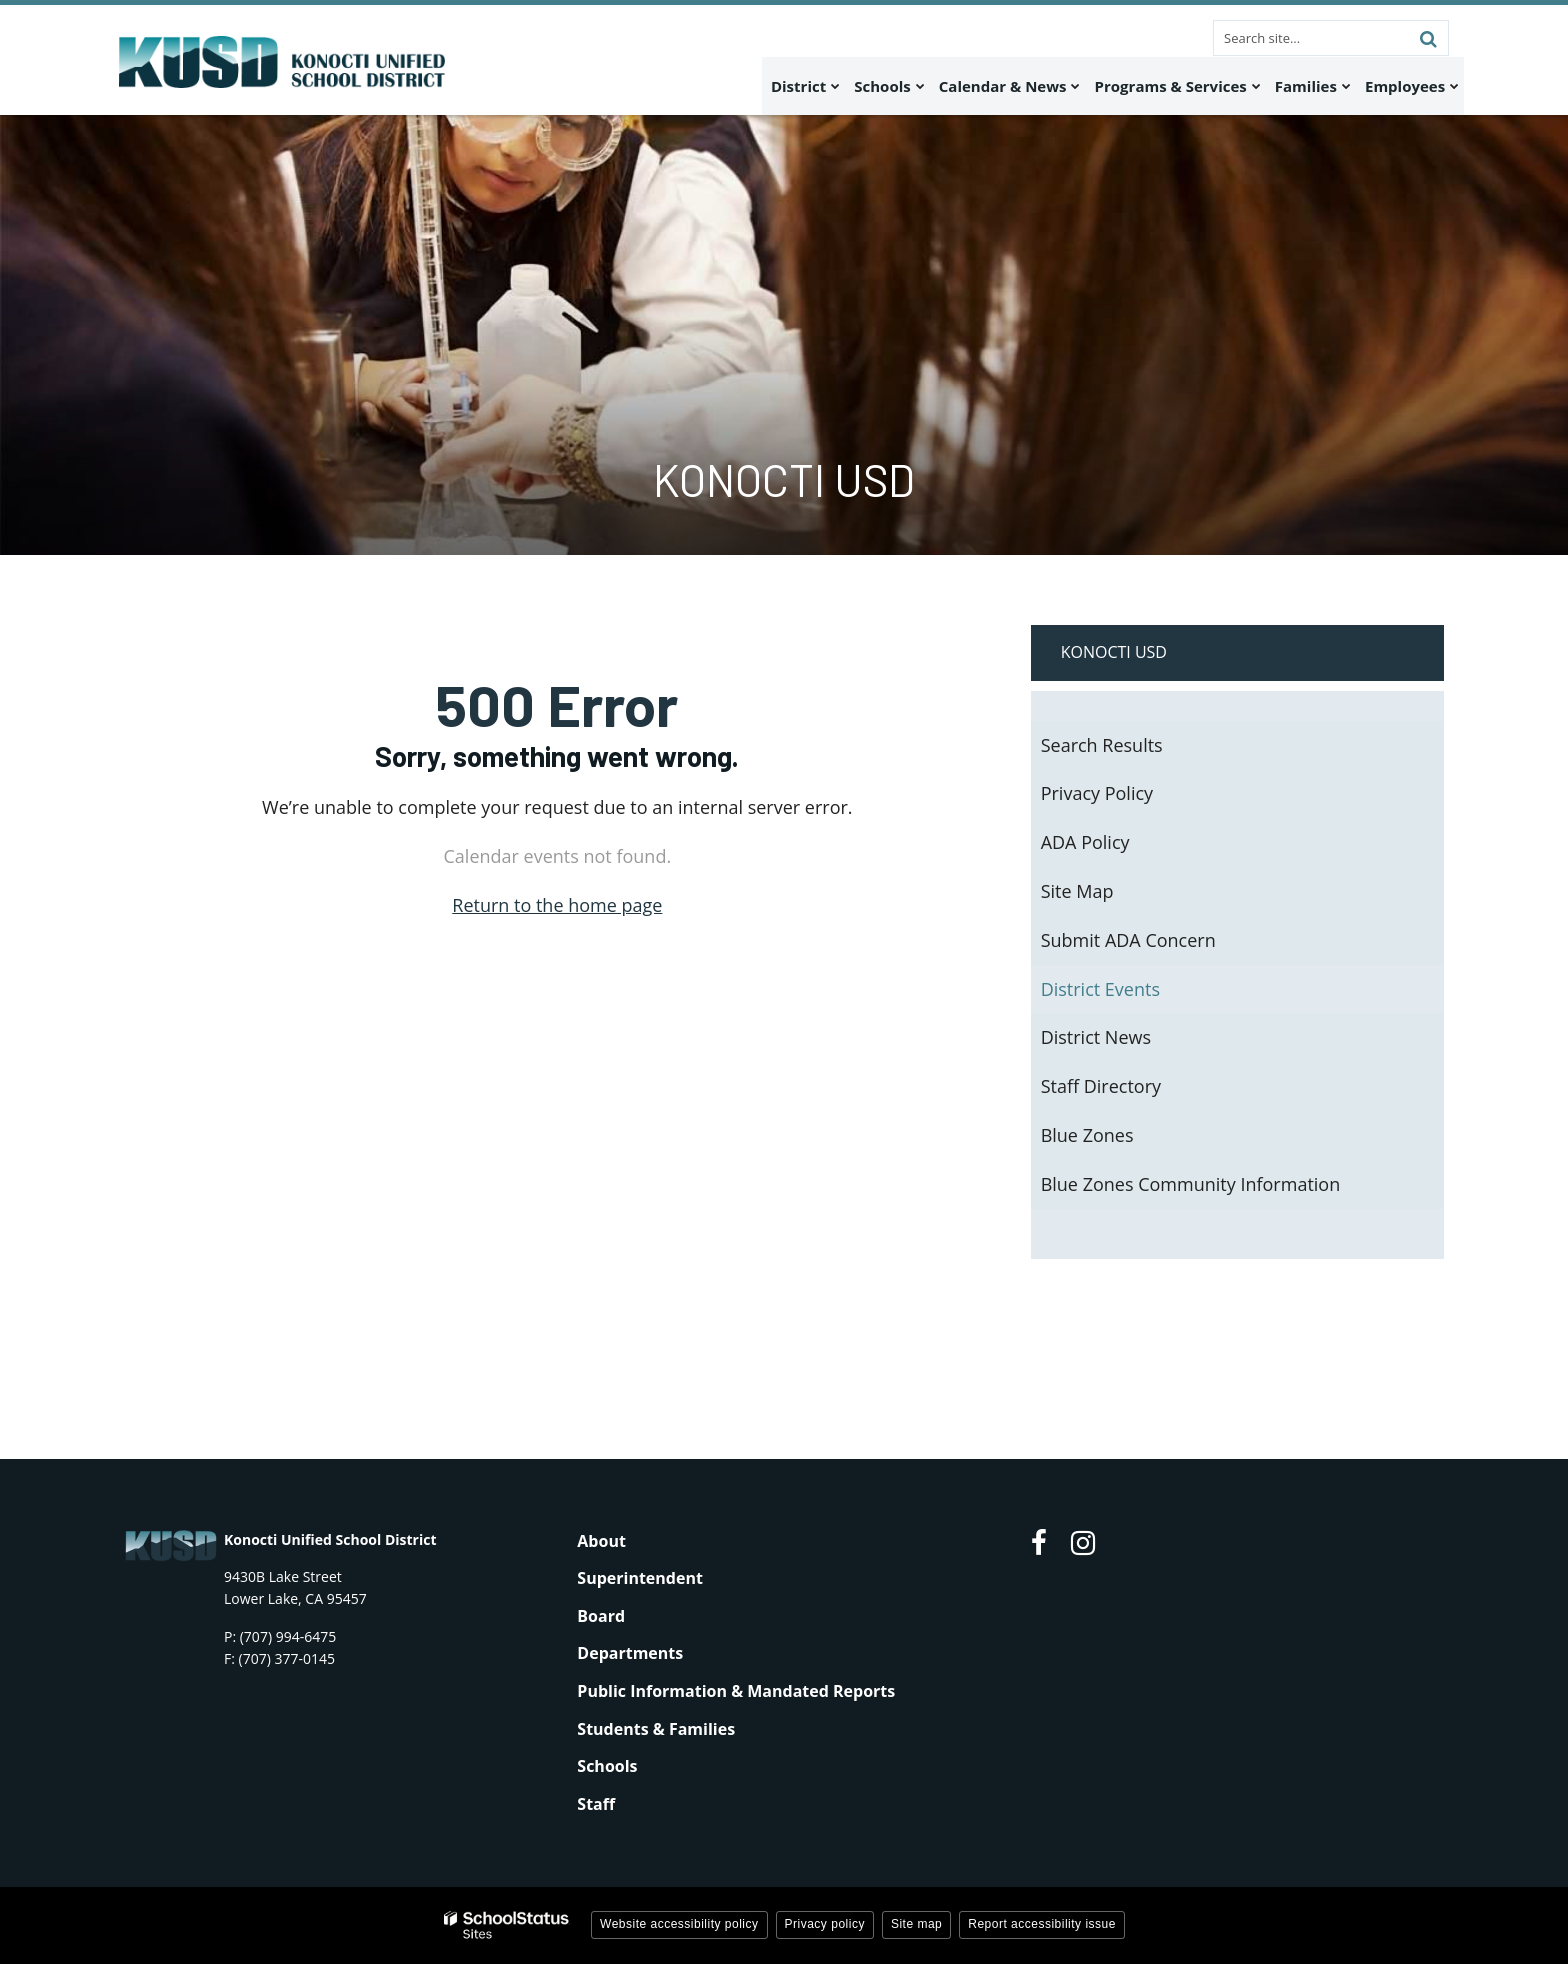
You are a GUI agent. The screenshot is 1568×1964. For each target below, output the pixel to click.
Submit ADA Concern (1128, 940)
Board (601, 1616)
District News (1096, 1037)
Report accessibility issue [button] (1042, 1924)
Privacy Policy (1097, 793)
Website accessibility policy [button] (679, 1924)
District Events (1100, 989)
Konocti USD (1114, 652)
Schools (607, 1766)
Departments (630, 1653)
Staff (596, 1804)
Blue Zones (1087, 1135)
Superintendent (640, 1578)
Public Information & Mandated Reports (736, 1691)
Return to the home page (557, 905)
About (601, 1541)
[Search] (1428, 38)
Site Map (1077, 891)
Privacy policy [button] (825, 1924)
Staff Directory (1101, 1086)
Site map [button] (916, 1924)
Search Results (1102, 745)
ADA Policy (1085, 842)
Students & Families (656, 1729)
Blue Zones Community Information (1191, 1184)
